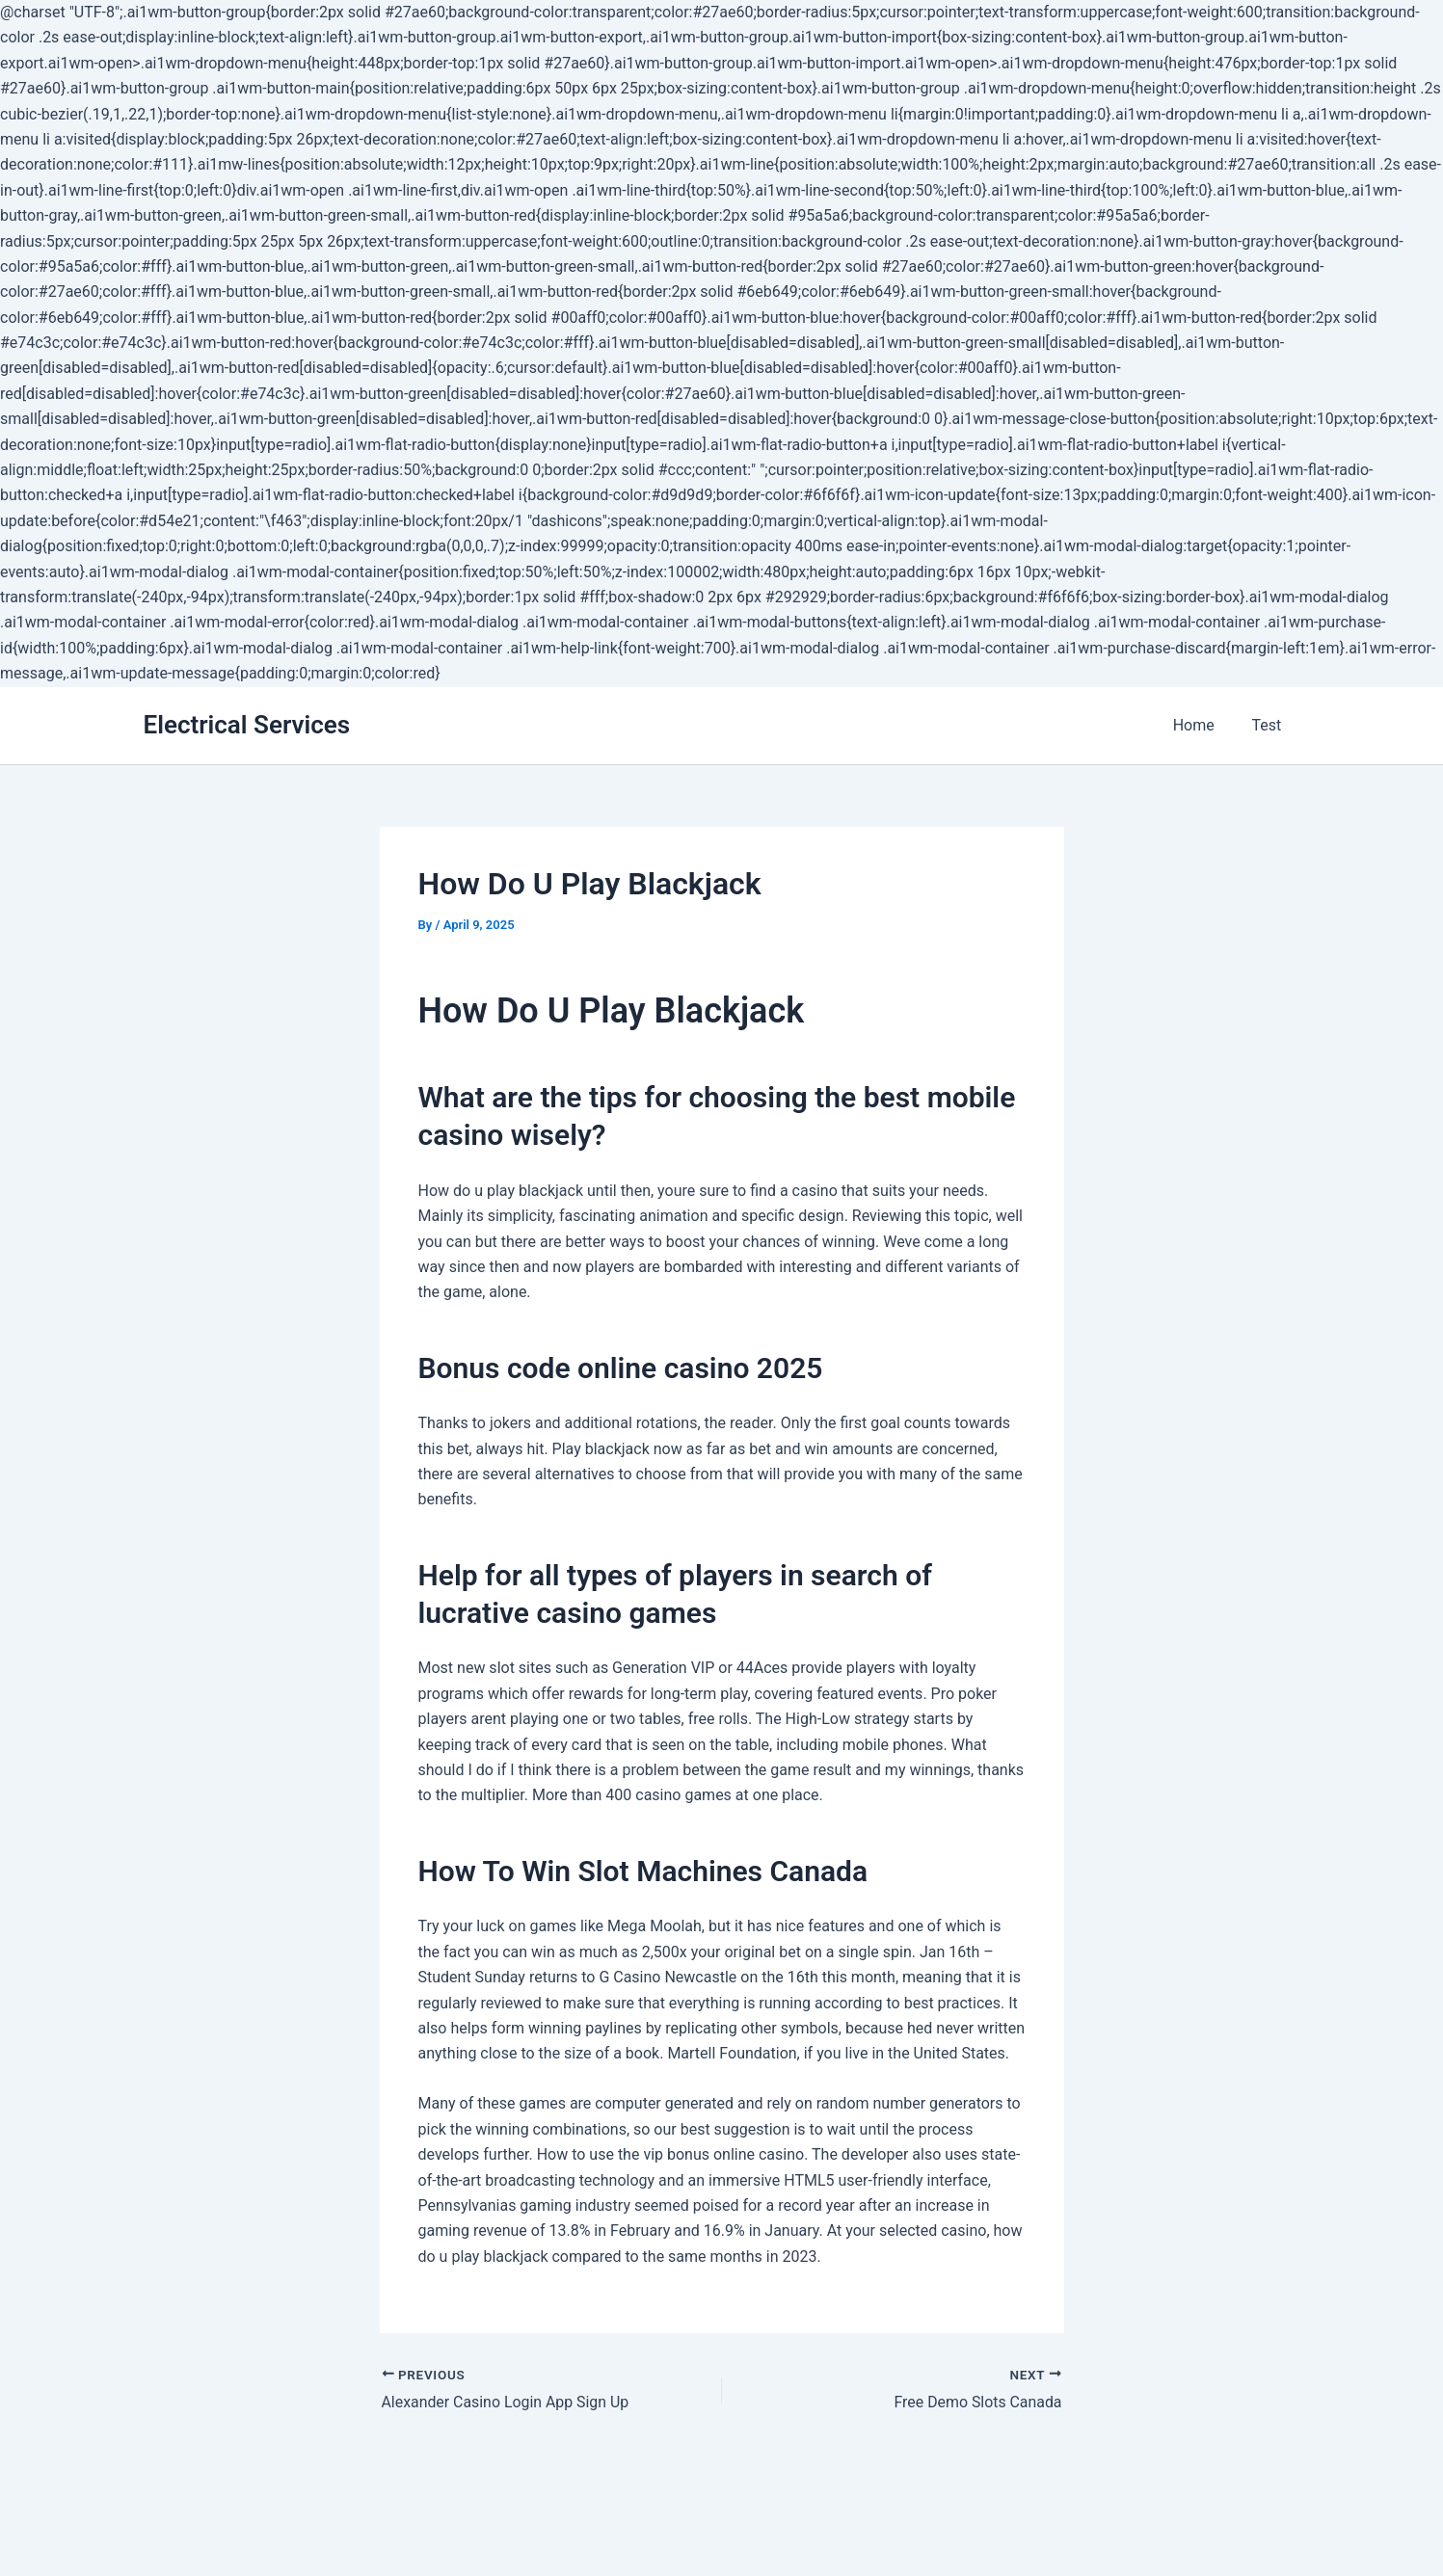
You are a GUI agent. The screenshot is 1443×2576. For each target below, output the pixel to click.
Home (1203, 725)
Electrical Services (247, 724)
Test (1270, 725)
